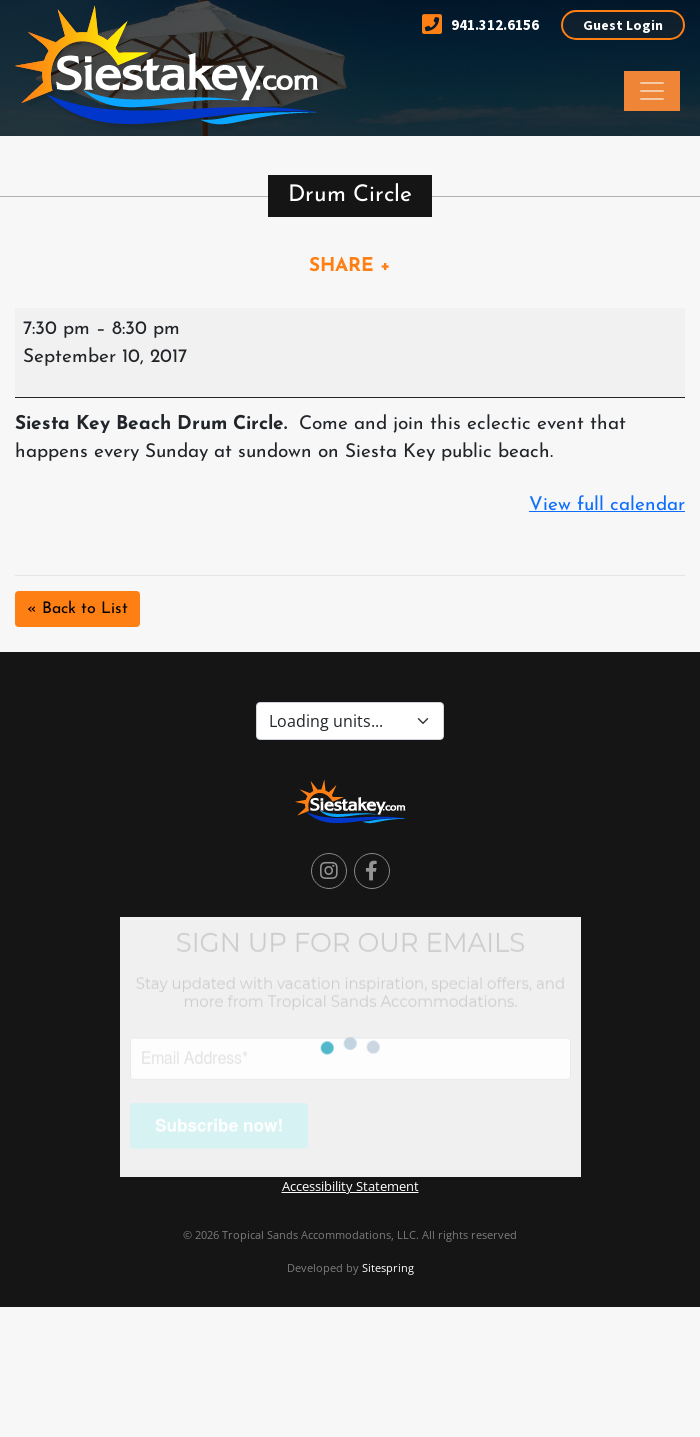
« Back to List (77, 609)
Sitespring (388, 1267)
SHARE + (350, 266)
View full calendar (607, 505)
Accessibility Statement (350, 1186)
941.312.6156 (480, 24)
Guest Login (623, 25)
